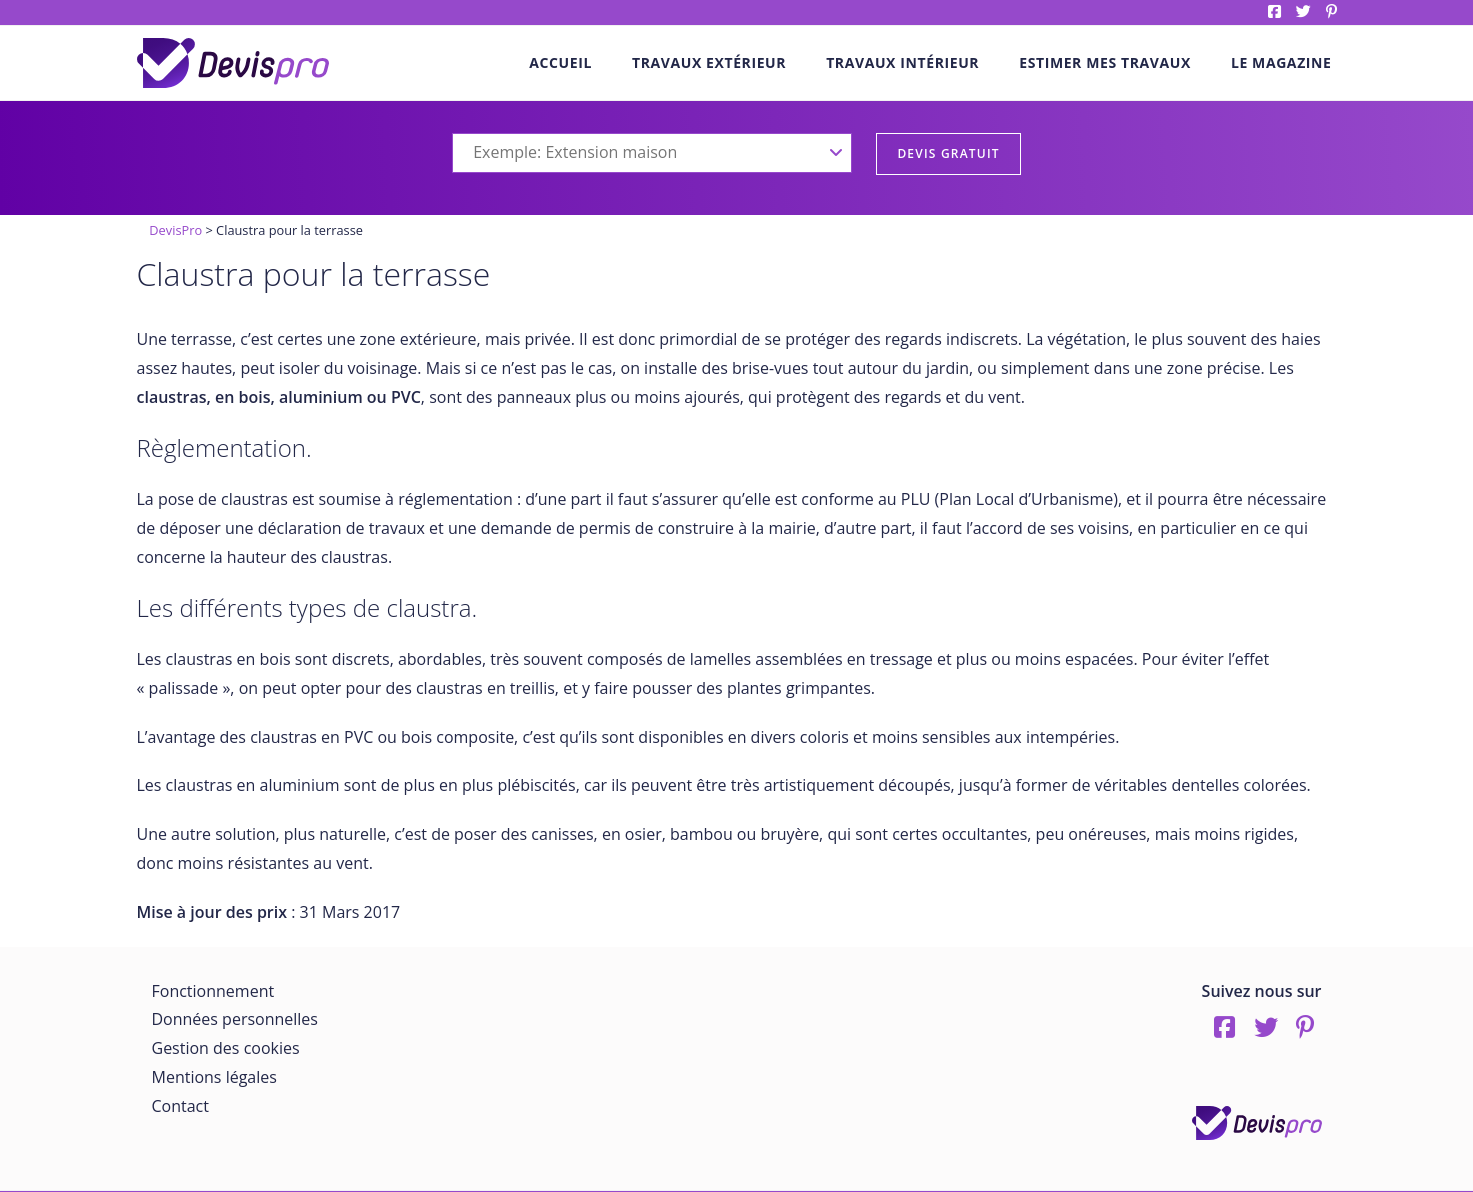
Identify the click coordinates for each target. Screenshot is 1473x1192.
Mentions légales (214, 1077)
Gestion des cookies (226, 1048)
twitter (1303, 11)
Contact (180, 1106)
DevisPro (175, 230)
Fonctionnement (213, 991)
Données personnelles (235, 1019)
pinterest (1331, 11)
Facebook (1274, 11)
